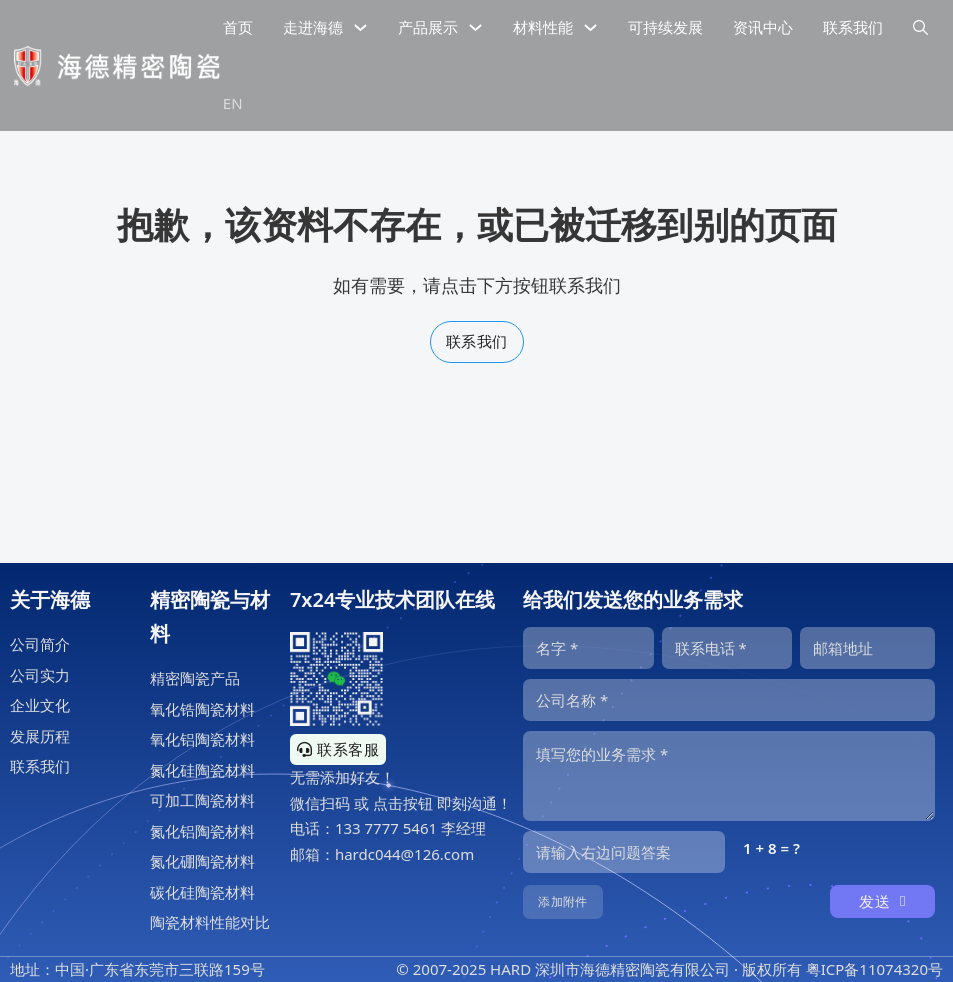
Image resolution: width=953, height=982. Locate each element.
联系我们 (477, 341)
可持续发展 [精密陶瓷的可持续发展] (665, 27)
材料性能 (543, 27)
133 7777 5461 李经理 (410, 828)
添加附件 (563, 901)
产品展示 (428, 27)
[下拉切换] (360, 27)
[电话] (727, 648)
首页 (238, 27)
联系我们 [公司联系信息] (853, 27)
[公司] (729, 700)
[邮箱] (867, 648)
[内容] (729, 776)
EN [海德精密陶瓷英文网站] (233, 103)
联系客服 (338, 749)
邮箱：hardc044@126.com (382, 854)
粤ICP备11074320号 (874, 969)
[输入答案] (624, 852)
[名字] (588, 648)
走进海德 (313, 27)
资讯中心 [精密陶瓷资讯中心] (763, 27)
